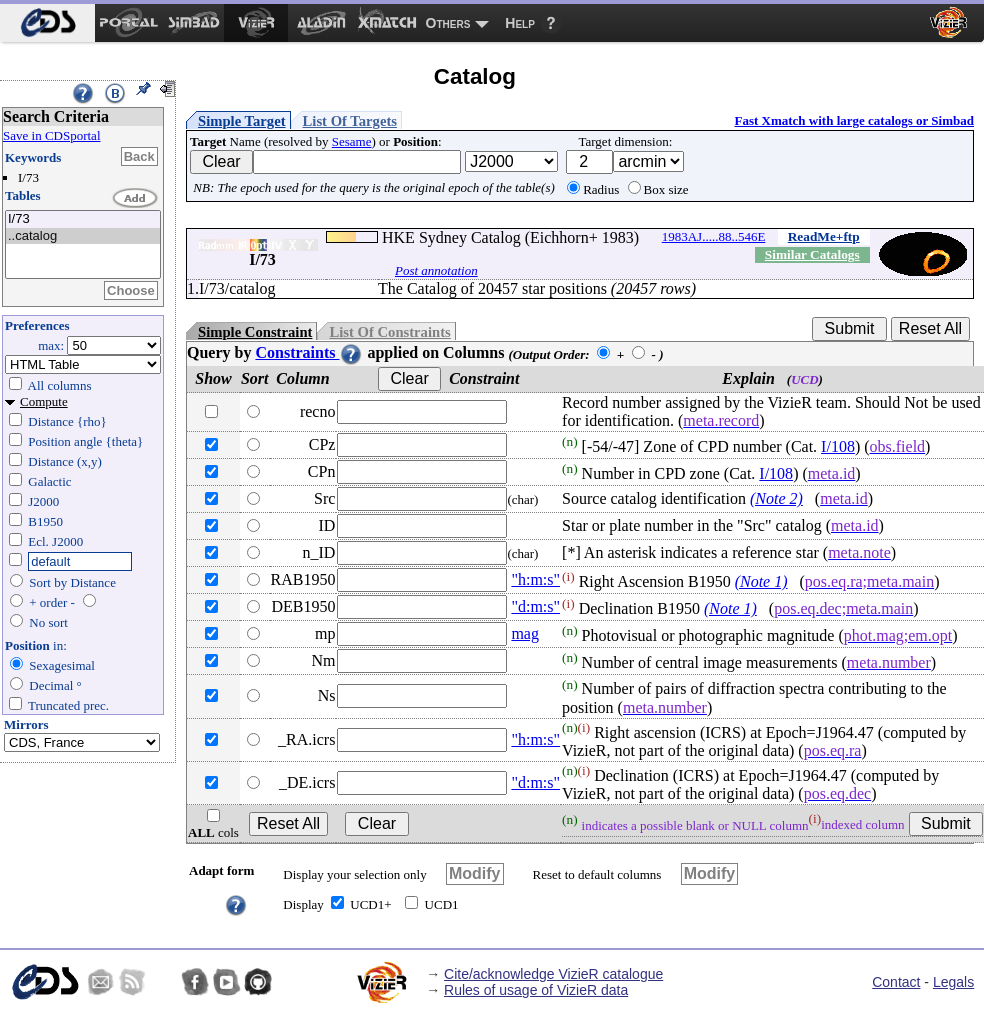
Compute (44, 401)
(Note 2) (776, 498)
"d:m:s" (535, 606)
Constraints (309, 352)
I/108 (838, 446)
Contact (896, 982)
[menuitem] (47, 23)
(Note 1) (761, 581)
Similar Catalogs (812, 254)
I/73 (83, 219)
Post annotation (436, 270)
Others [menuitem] (448, 23)
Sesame (352, 141)
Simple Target (242, 121)
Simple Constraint (255, 332)
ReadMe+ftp (824, 236)
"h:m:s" (535, 579)
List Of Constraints (389, 332)
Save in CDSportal (52, 135)
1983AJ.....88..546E (714, 236)
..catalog (83, 236)
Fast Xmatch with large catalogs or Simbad (854, 120)
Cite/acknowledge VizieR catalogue (553, 974)
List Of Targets (350, 121)
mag (525, 633)
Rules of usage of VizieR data (536, 990)
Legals (953, 982)
